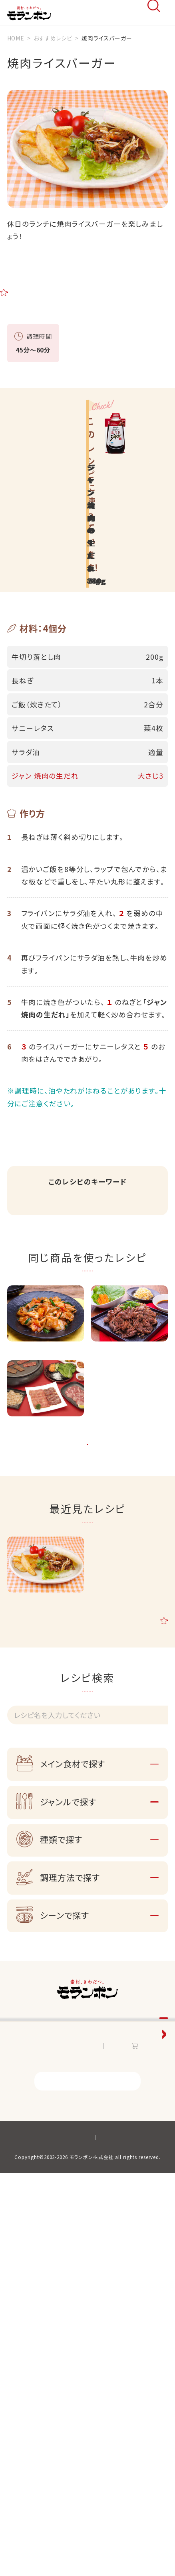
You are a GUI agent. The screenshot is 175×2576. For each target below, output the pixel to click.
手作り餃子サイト (35, 2362)
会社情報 (22, 2254)
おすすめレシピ (32, 2173)
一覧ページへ (87, 1526)
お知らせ (24, 2426)
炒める (53, 1235)
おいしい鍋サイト (35, 2389)
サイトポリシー (55, 2531)
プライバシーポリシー (112, 2531)
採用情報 (22, 2281)
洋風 (26, 1235)
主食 (139, 1221)
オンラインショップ (139, 2426)
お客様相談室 (29, 2227)
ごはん (111, 1221)
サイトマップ (126, 2544)
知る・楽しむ (27, 2200)
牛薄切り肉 (76, 1221)
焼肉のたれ (34, 1221)
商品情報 (22, 2146)
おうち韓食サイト (35, 2335)
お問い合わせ (71, 2426)
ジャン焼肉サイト (35, 2308)
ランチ (83, 1235)
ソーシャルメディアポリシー (65, 2544)
